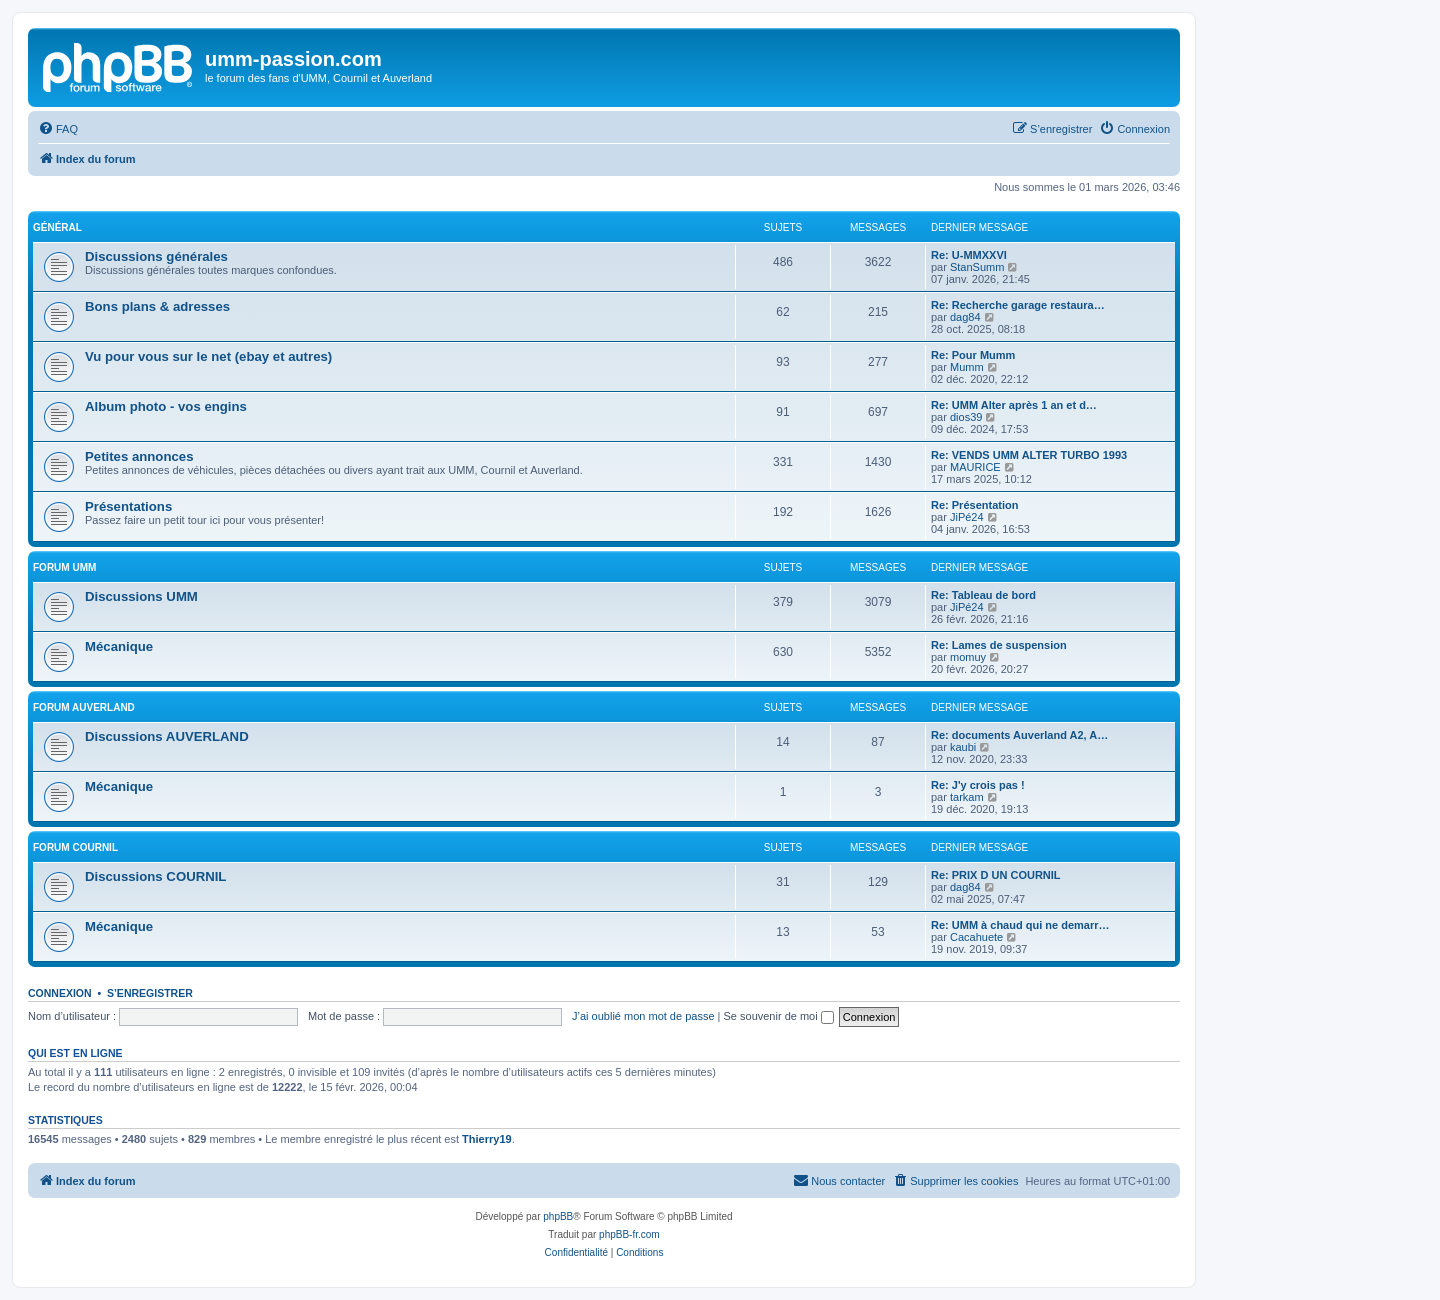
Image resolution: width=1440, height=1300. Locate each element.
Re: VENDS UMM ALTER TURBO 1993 (1029, 455)
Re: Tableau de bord (983, 595)
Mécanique (119, 646)
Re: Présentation (974, 505)
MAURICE (975, 467)
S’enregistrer (150, 993)
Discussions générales (156, 256)
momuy (968, 657)
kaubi (963, 747)
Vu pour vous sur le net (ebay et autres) (208, 356)
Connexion (60, 993)
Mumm (967, 367)
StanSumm (977, 267)
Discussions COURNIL (155, 876)
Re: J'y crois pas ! (978, 785)
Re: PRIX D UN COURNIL (996, 875)
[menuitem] (58, 129)
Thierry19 (487, 1139)
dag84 (965, 317)
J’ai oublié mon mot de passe (643, 1016)
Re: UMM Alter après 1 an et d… (1014, 405)
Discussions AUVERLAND (167, 736)
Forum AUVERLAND (84, 707)
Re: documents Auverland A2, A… (1019, 735)
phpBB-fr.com (629, 1234)
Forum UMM (64, 567)
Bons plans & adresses (157, 306)
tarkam (967, 797)
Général (57, 227)
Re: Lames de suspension (999, 645)
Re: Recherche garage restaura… (1018, 305)
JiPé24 (967, 517)
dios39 (966, 417)
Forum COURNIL (75, 847)
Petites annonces (139, 456)
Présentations (128, 506)
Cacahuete (976, 937)
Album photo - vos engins (166, 406)
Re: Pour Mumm (973, 355)
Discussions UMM (141, 596)
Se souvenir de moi (779, 1016)
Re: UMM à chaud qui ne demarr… (1020, 925)
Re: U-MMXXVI (969, 255)
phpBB (558, 1216)
